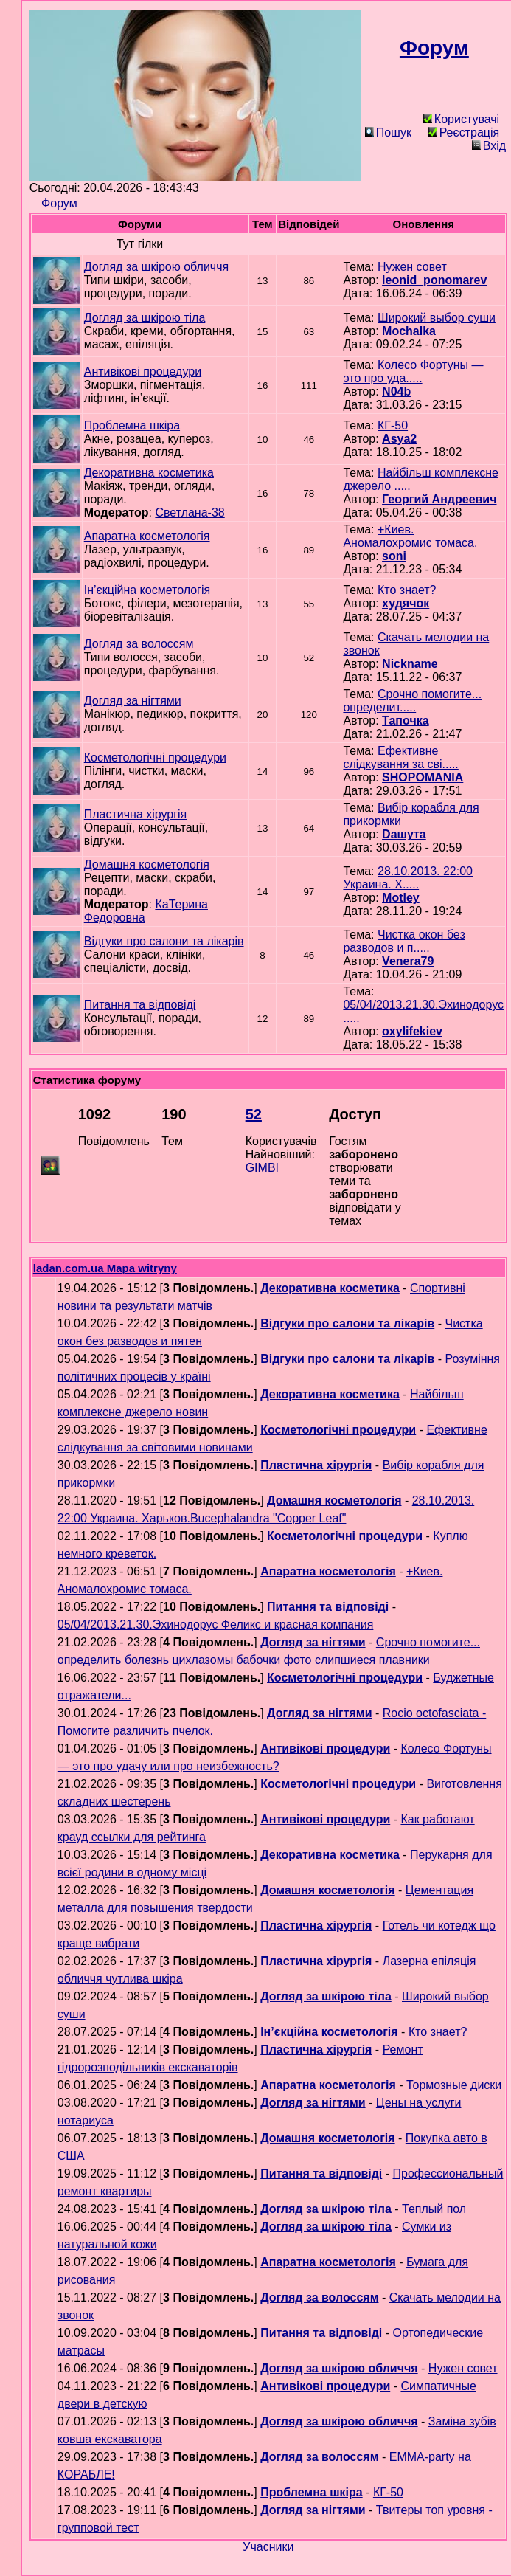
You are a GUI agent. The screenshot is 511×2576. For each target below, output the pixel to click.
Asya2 (399, 438)
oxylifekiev (412, 1031)
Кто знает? (407, 590)
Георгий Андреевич (439, 499)
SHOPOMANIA (422, 777)
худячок (405, 603)
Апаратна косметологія (147, 536)
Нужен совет (412, 266)
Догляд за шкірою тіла (145, 317)
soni (394, 556)
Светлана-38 (189, 512)
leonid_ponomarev (434, 280)
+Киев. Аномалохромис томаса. (410, 536)
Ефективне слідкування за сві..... (400, 757)
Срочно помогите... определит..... (412, 701)
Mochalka (409, 331)
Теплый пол (434, 2209)
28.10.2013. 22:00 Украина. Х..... (408, 878)
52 (254, 1114)
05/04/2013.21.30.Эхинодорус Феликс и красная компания (216, 1624)
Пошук (388, 132)
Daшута (404, 834)
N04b (396, 391)
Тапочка (405, 720)
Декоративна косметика (149, 472)
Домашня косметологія (146, 864)
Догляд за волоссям (139, 644)
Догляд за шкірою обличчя (156, 266)
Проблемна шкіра (132, 425)
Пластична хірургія (135, 814)
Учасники (268, 2547)
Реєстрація (464, 132)
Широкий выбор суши (437, 317)
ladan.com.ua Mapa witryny (105, 1268)
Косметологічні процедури (155, 757)
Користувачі (461, 119)
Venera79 (408, 961)
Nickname (410, 663)
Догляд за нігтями (132, 700)
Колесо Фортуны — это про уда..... (413, 371)
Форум (59, 203)
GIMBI (262, 1167)
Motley (401, 897)
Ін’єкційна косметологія (147, 590)
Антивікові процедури (142, 371)
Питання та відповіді (140, 1004)
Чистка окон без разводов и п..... (404, 941)
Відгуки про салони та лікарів (164, 941)
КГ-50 (393, 425)
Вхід (489, 145)
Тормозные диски (453, 2085)
